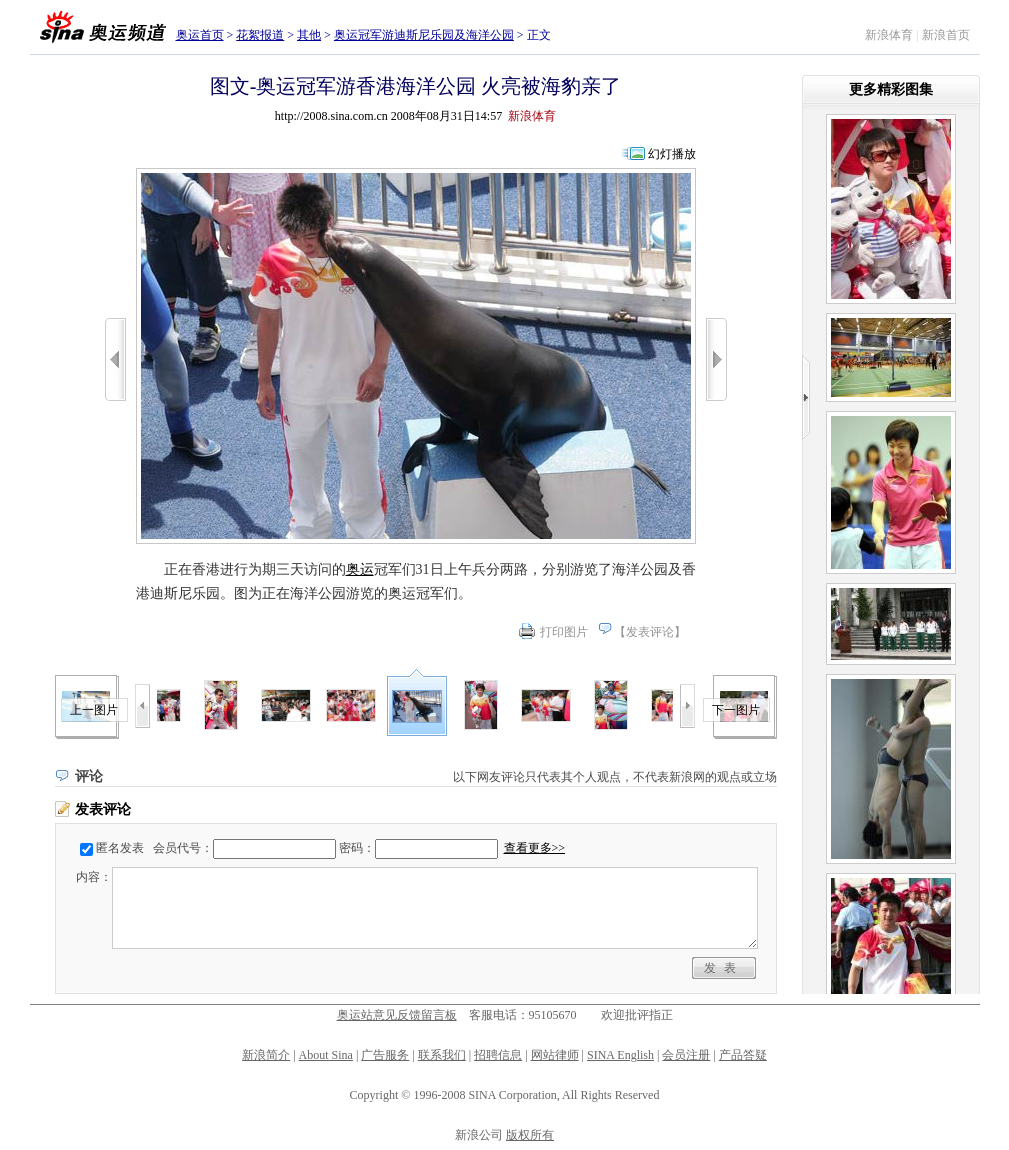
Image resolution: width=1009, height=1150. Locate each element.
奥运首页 (200, 35)
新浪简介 (266, 1055)
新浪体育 (889, 35)
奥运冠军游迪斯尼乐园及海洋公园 (424, 35)
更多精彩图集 (891, 89)
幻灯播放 (672, 154)
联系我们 (442, 1055)
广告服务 (385, 1055)
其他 (309, 35)
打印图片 (564, 632)
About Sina (326, 1055)
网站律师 (555, 1055)
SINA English (620, 1055)
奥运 (360, 569)
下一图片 (736, 710)
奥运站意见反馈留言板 (397, 1015)
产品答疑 (743, 1055)
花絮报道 (260, 35)
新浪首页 (946, 35)
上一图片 (94, 710)
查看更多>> (535, 848)
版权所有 (530, 1135)
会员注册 (686, 1055)
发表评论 (650, 632)
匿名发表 (120, 848)
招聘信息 (498, 1055)
